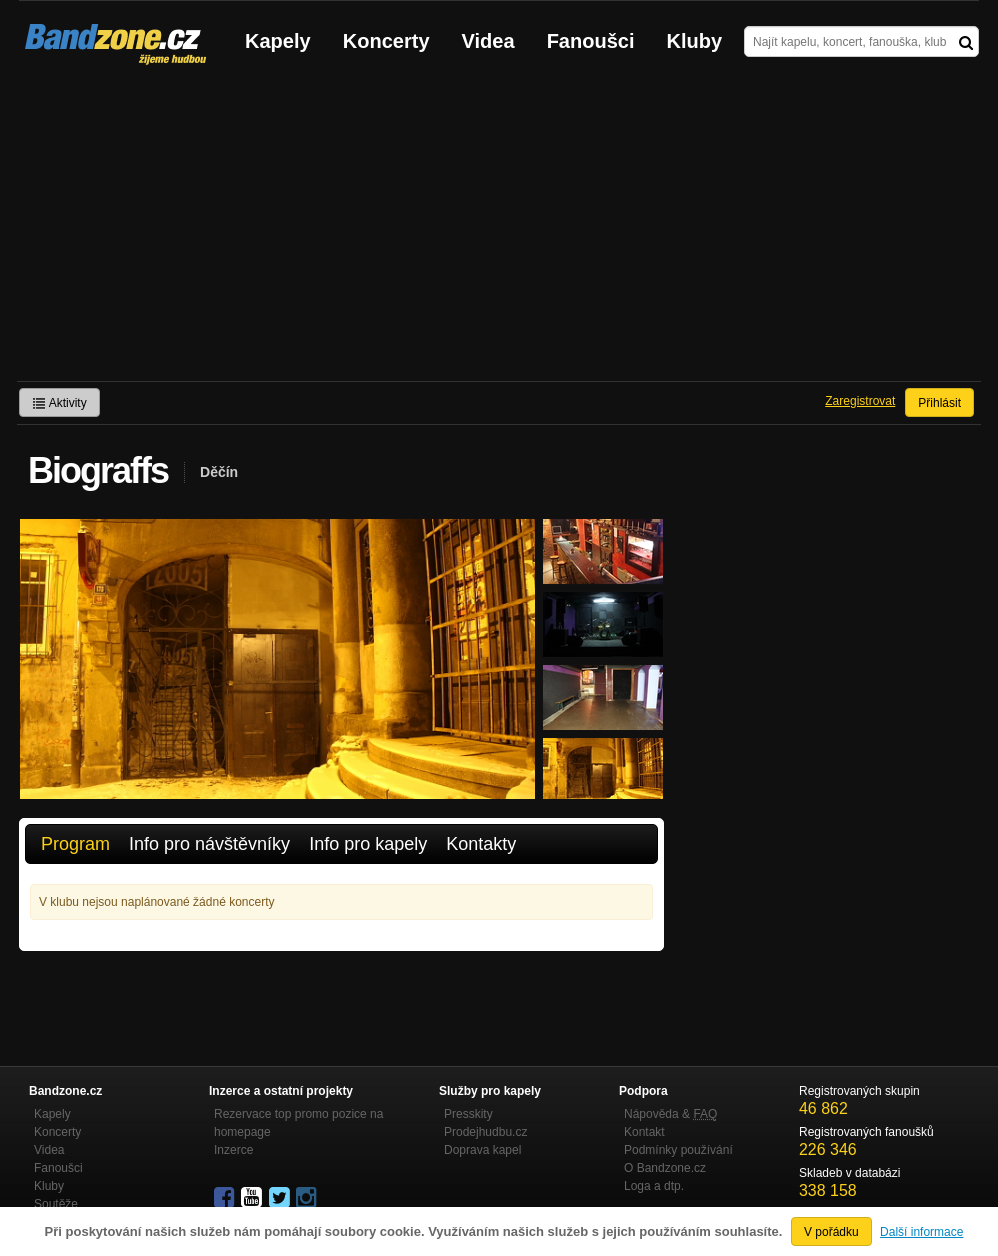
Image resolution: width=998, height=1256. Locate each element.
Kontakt (644, 1132)
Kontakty (481, 844)
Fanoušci (591, 41)
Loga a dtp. (654, 1186)
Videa (488, 41)
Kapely (278, 41)
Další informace (921, 1232)
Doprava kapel (482, 1150)
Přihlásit (939, 403)
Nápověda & (670, 1114)
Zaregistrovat (860, 401)
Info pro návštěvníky (209, 844)
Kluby (695, 41)
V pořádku (831, 1232)
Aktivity (59, 403)
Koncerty (386, 41)
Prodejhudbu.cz (485, 1132)
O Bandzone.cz (665, 1168)
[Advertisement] (499, 231)
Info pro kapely (368, 844)
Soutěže (56, 1204)
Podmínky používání (678, 1150)
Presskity (468, 1114)
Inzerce (233, 1150)
